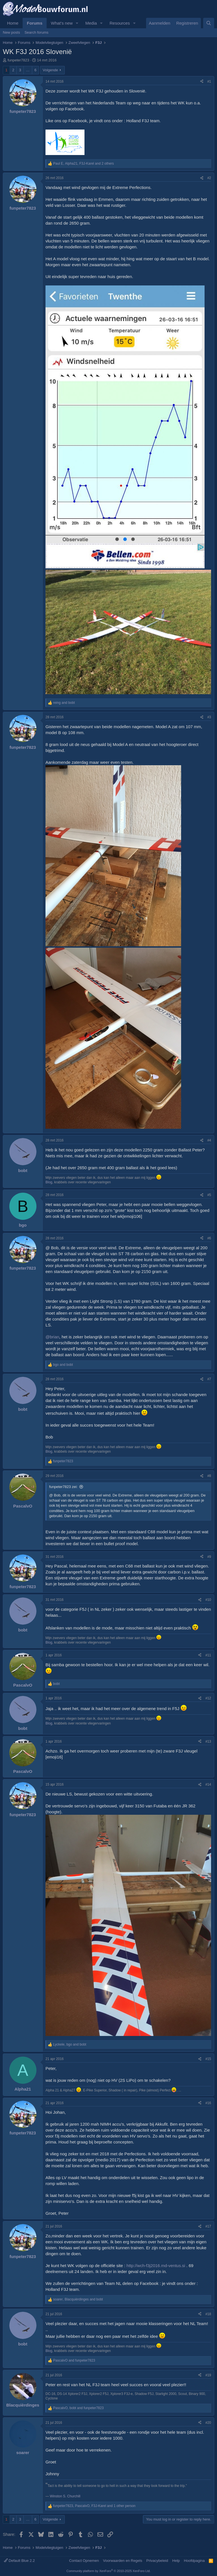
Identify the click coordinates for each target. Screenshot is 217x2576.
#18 (208, 2314)
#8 (209, 1476)
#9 (209, 1557)
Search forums (37, 32)
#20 (208, 2423)
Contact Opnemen (84, 2560)
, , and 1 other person (94, 2506)
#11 (208, 1655)
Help (176, 2560)
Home (12, 23)
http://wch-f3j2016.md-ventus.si (156, 2265)
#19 (208, 2375)
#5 (209, 1195)
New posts (11, 32)
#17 (208, 2226)
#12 (208, 1698)
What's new (62, 23)
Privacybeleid (157, 2560)
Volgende (50, 70)
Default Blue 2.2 (19, 2560)
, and (69, 2044)
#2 (209, 178)
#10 (208, 1600)
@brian (52, 1336)
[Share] (201, 81)
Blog (48, 1182)
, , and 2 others (83, 163)
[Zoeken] (208, 23)
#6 (209, 1238)
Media (91, 23)
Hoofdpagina (194, 2560)
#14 (208, 1784)
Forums (34, 23)
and (64, 703)
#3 (209, 717)
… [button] (28, 70)
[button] (77, 23)
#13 (208, 1741)
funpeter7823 (18, 60)
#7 (209, 1379)
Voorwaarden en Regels (122, 2560)
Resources (120, 23)
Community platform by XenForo (108, 2571)
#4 (209, 1140)
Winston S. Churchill (65, 2496)
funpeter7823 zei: (63, 1487)
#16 (208, 2103)
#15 (208, 2059)
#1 (209, 81)
